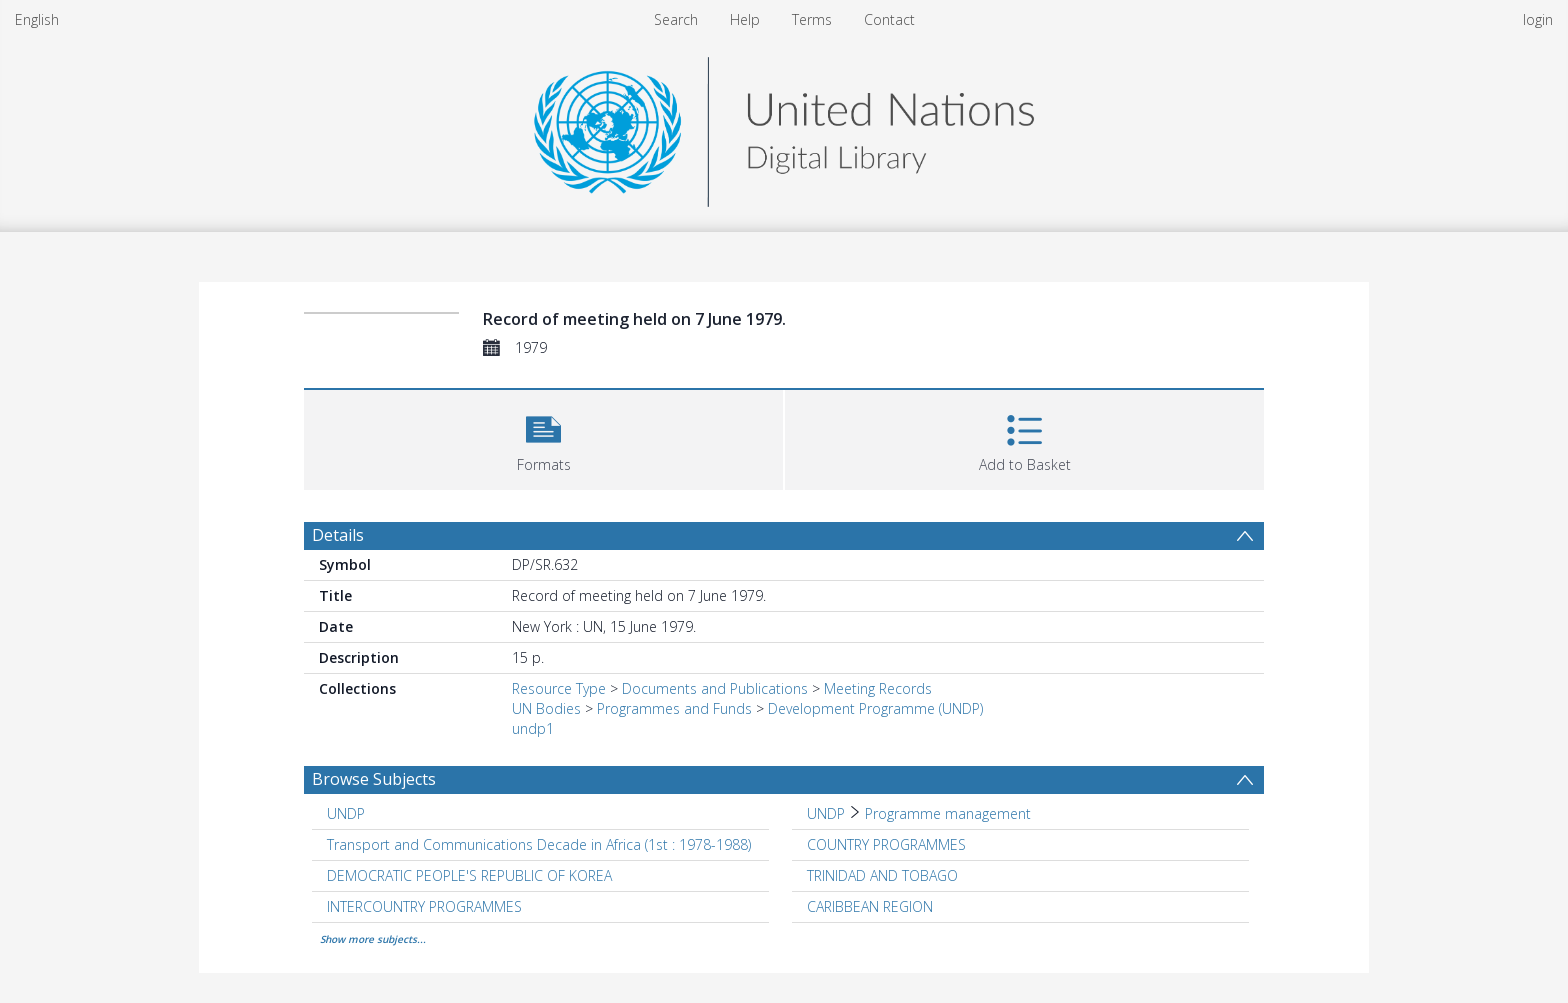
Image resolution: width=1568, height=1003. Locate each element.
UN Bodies (546, 708)
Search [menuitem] (676, 19)
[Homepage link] (784, 126)
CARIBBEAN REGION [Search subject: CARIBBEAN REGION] (870, 906)
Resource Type (559, 688)
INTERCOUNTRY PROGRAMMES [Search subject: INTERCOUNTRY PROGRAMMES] (424, 906)
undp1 (533, 728)
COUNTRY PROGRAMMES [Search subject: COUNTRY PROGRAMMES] (886, 844)
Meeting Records (878, 688)
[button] (543, 437)
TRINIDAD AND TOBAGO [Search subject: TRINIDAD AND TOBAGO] (882, 875)
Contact (889, 19)
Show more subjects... (373, 939)
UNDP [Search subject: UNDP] (346, 813)
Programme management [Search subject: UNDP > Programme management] (948, 813)
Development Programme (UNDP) (875, 708)
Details (338, 535)
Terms (812, 19)
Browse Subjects (374, 779)
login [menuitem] (1538, 19)
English (37, 19)
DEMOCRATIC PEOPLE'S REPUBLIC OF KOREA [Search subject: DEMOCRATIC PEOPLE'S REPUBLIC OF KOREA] (469, 875)
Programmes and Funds (674, 708)
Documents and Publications (715, 688)
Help (745, 19)
